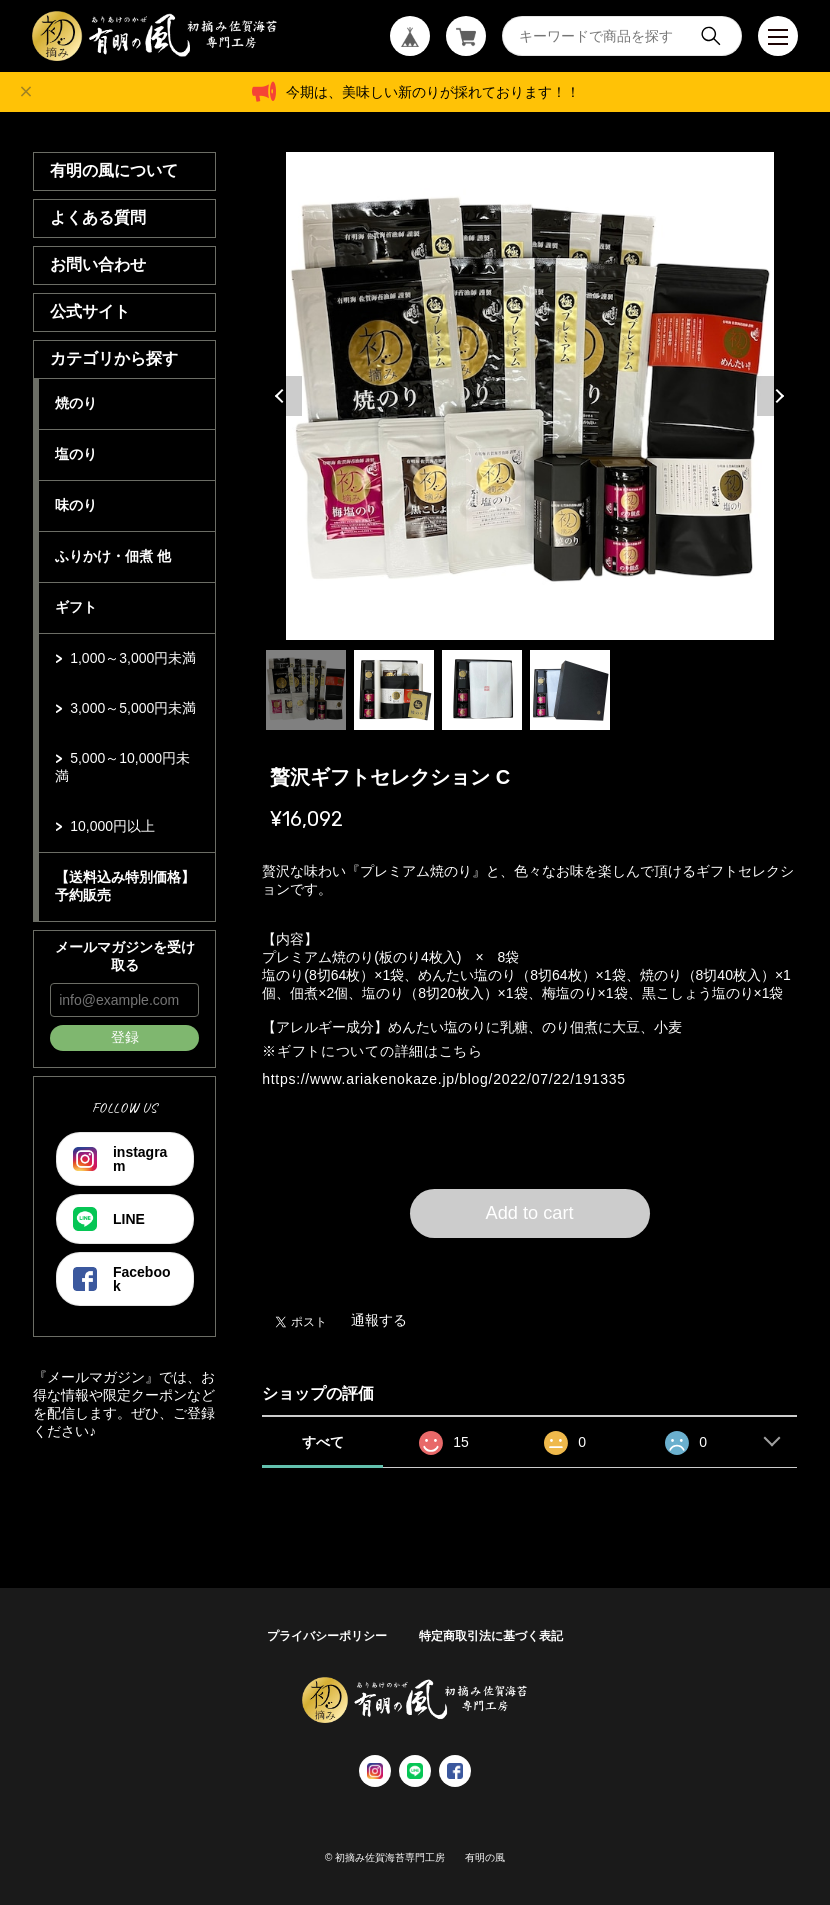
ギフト (76, 607)
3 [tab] (482, 690)
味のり (76, 505)
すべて (323, 1442)
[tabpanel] (529, 396)
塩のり (76, 454)
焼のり (76, 403)
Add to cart (530, 1213)
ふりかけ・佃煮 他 (113, 556)
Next (777, 396)
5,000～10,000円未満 (122, 767)
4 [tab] (570, 690)
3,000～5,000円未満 (133, 708)
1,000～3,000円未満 (133, 658)
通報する (379, 1320)
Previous (282, 396)
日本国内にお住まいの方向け (530, 1262)
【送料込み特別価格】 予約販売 (125, 886)
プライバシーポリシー (327, 1636)
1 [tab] (306, 690)
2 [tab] (394, 690)
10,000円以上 (112, 826)
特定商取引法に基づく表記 (491, 1636)
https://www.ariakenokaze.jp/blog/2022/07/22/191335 (443, 1079)
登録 (125, 1037)
